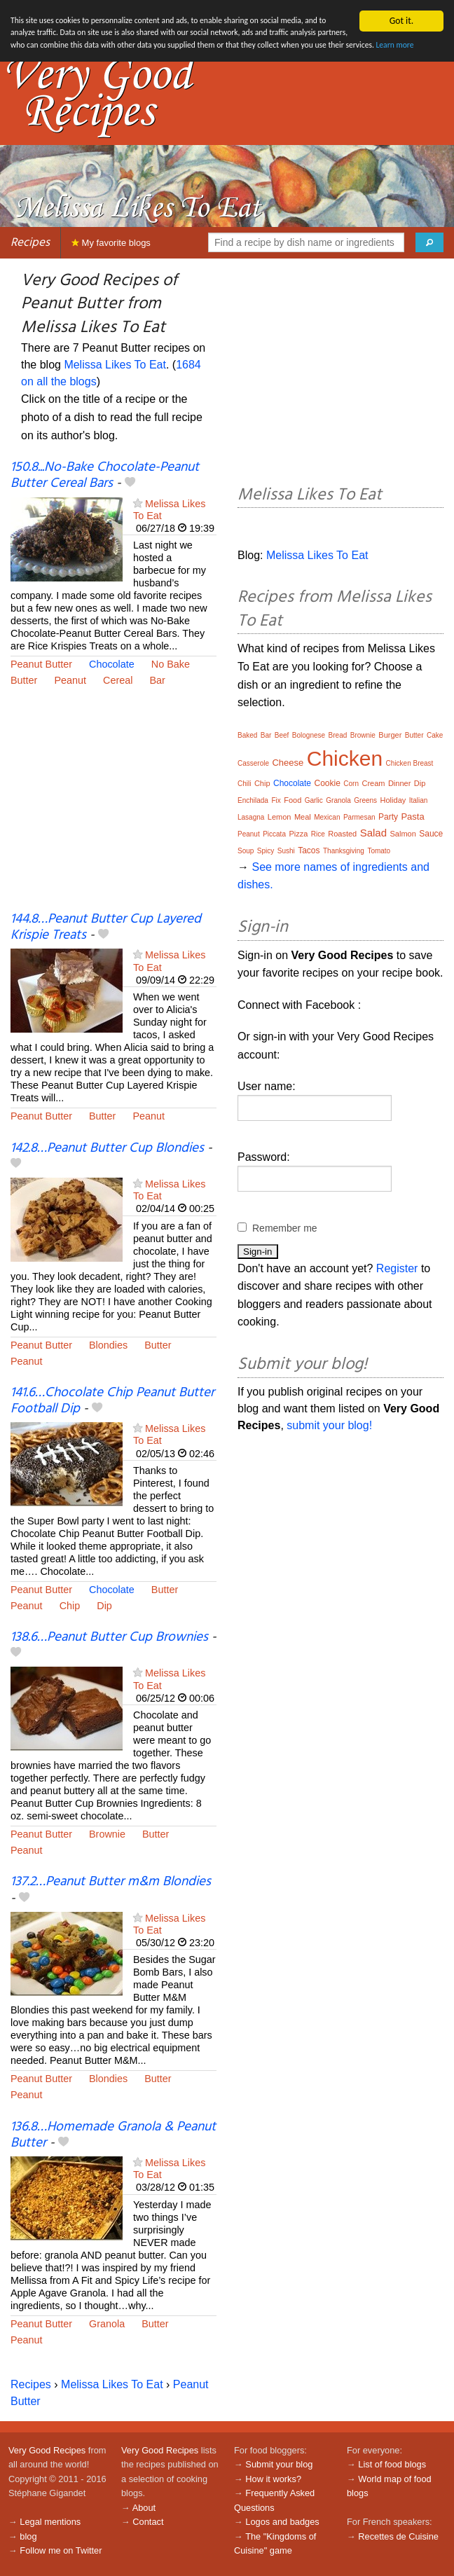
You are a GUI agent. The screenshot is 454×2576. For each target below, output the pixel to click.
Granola (107, 2323)
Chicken (345, 758)
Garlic (314, 800)
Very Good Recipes (46, 2450)
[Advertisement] (113, 808)
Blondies (108, 1345)
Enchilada (253, 800)
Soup (246, 851)
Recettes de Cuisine (398, 2536)
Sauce (431, 834)
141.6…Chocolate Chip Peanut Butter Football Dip (112, 1400)
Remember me (284, 1228)
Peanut (70, 680)
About (144, 2507)
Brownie (107, 1834)
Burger (389, 735)
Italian (418, 800)
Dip (104, 1605)
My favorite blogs (111, 242)
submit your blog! (329, 1425)
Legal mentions (50, 2521)
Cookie (327, 783)
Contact (147, 2521)
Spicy (265, 851)
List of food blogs (392, 2464)
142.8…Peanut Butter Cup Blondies (107, 1148)
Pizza (298, 833)
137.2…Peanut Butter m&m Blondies (111, 1881)
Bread (338, 735)
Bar (157, 680)
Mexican (327, 817)
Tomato (378, 851)
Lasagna (251, 817)
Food (292, 800)
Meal (302, 817)
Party (388, 817)
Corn (351, 783)
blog (28, 2536)
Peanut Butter (41, 664)
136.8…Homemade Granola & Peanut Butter (113, 2135)
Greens (365, 800)
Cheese (287, 762)
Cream (373, 783)
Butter (24, 680)
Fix (275, 800)
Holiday (393, 800)
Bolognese (308, 735)
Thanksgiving (343, 851)
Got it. (401, 21)
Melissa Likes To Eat (115, 365)
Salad (373, 833)
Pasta (412, 816)
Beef (282, 735)
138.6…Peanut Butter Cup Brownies (109, 1637)
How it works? (273, 2479)
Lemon (279, 817)
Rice (318, 834)
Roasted (342, 833)
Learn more (144, 65)
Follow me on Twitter (61, 2550)
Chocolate (112, 664)
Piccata (274, 834)
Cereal (117, 680)
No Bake (170, 664)
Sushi (286, 851)
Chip (70, 1605)
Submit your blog (278, 2464)
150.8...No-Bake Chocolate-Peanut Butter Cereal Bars (105, 475)
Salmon (403, 833)
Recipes (30, 242)
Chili (244, 783)
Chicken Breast (410, 763)
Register (397, 1268)
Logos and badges (282, 2521)
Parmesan (359, 817)
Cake (435, 735)
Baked (247, 735)
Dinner (399, 783)
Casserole (253, 763)
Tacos (308, 850)
